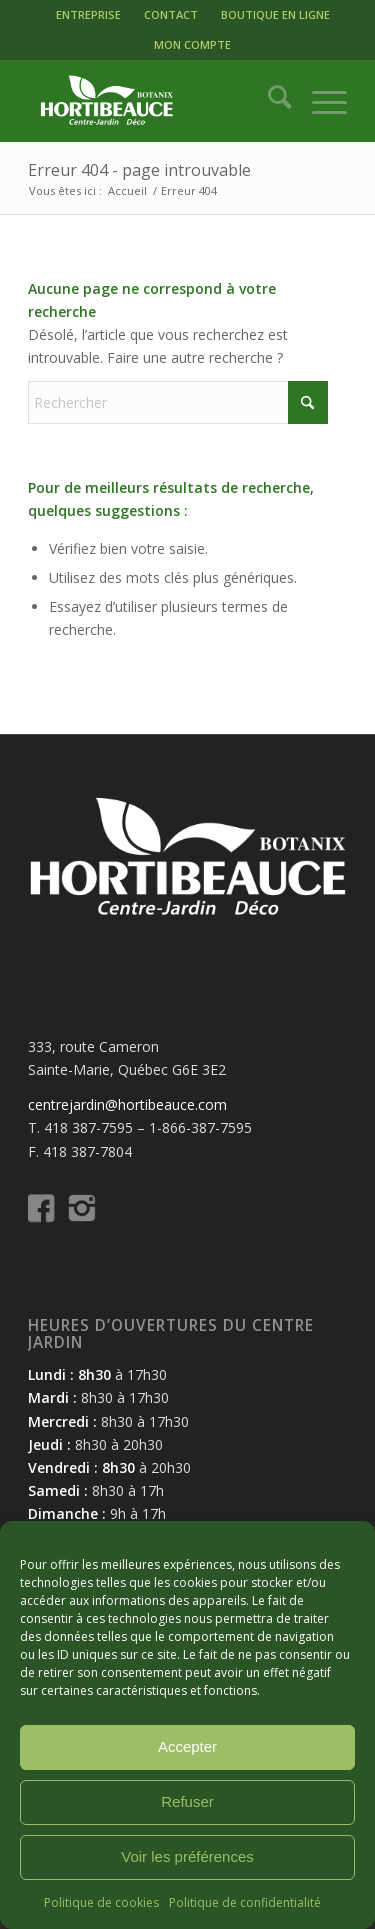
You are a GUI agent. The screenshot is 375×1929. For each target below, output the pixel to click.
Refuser (187, 1801)
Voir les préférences (187, 1856)
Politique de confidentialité (245, 1902)
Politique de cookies (101, 1902)
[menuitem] (88, 15)
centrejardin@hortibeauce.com (127, 1104)
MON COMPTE (192, 44)
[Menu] (319, 101)
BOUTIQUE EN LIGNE (275, 14)
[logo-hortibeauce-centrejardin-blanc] (155, 101)
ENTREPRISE (88, 14)
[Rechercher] (269, 101)
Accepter (187, 1746)
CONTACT (171, 14)
